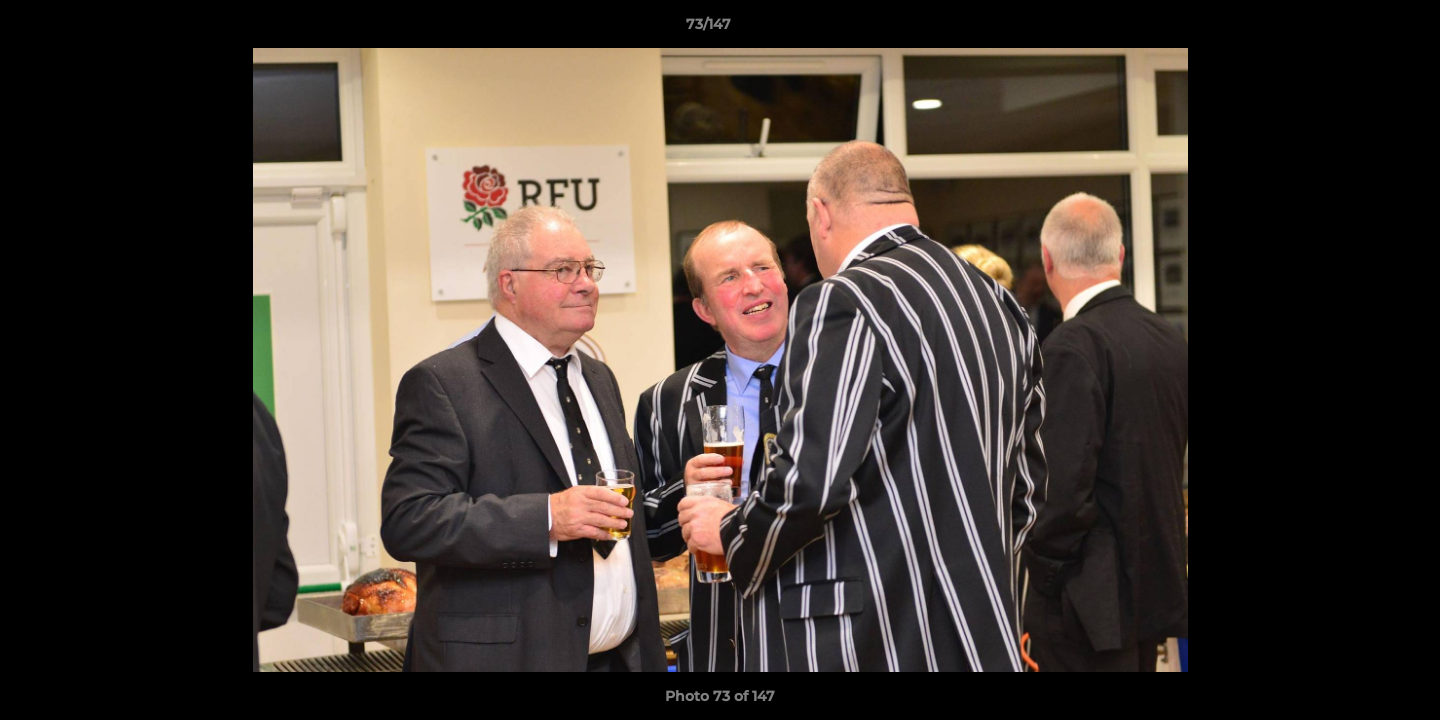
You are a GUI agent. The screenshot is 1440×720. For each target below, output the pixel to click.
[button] (1356, 29)
